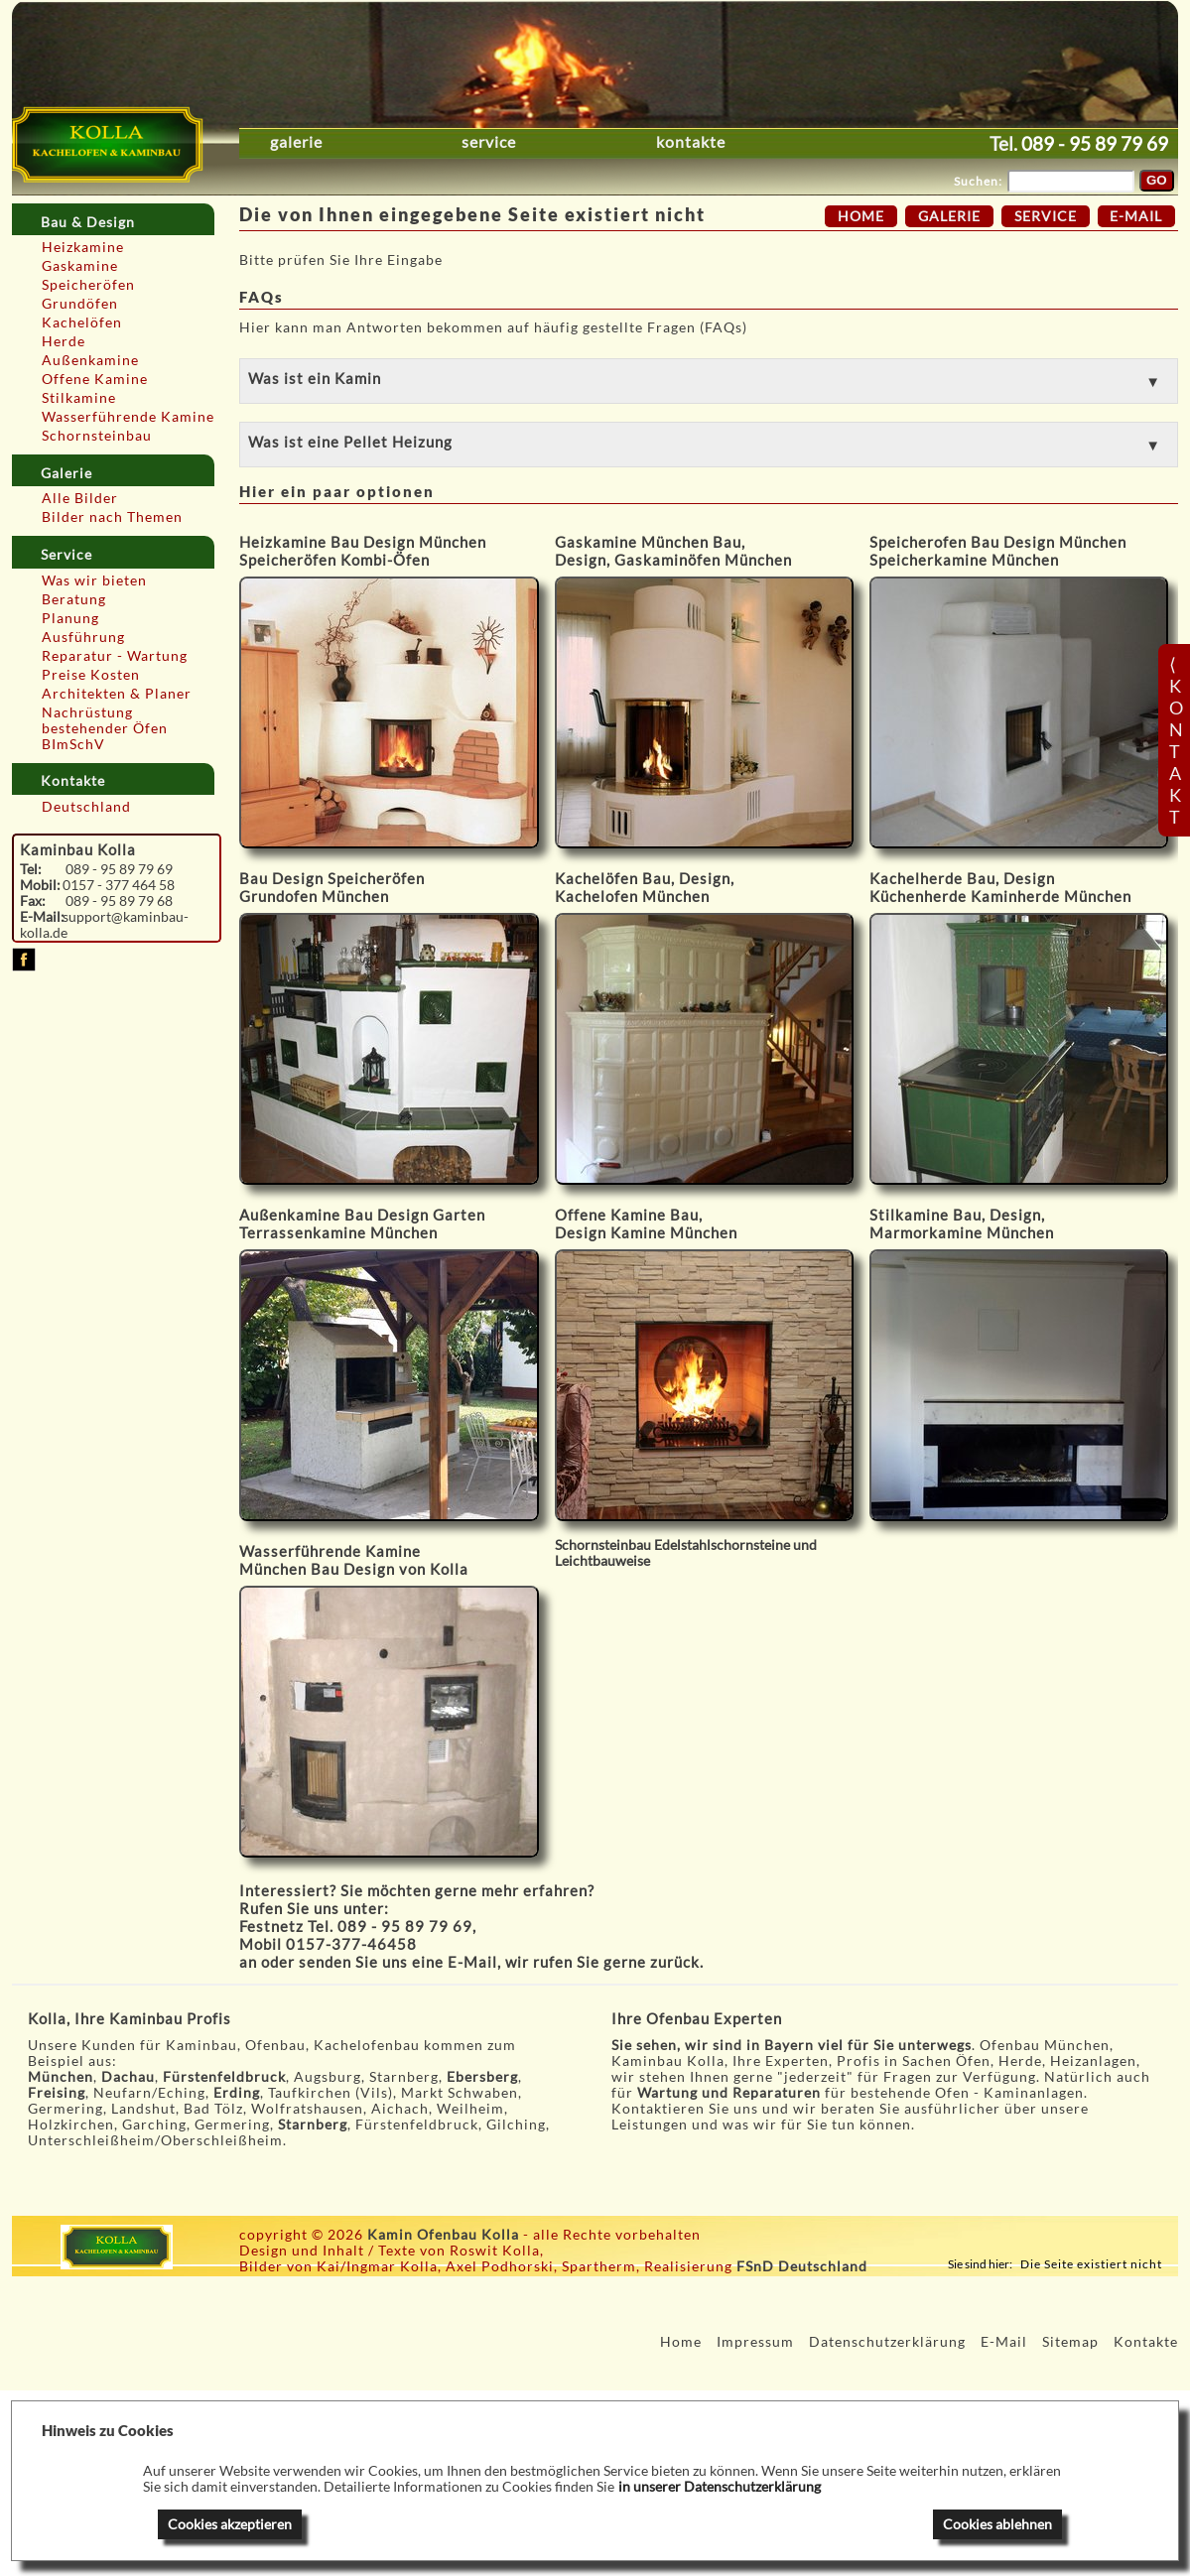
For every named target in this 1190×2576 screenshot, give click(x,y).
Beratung (74, 599)
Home (861, 216)
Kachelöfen (82, 322)
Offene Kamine (95, 379)
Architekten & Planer (117, 694)
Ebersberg (482, 2077)
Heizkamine (83, 247)
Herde (63, 341)
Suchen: (978, 181)
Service (489, 142)
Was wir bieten (94, 580)
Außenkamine (90, 360)
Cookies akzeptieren (230, 2524)
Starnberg (312, 2124)
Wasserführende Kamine (128, 417)
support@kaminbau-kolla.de (105, 925)
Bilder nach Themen (112, 517)
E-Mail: (42, 917)
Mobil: (40, 885)
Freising (56, 2093)
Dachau (128, 2077)
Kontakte (691, 142)
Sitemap (1070, 2342)
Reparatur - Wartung (115, 656)
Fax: (33, 901)
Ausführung (83, 637)
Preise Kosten (91, 675)
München (60, 2077)
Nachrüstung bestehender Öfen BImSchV (105, 728)
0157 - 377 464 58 (119, 885)
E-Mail (472, 1962)
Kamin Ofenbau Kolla (443, 2235)
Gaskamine (80, 266)
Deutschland (86, 807)
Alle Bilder (80, 498)
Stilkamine (79, 398)
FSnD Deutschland (801, 2266)
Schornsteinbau (97, 436)
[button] (708, 381)
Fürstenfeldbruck (224, 2077)
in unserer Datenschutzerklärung (719, 2487)
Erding (236, 2093)
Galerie (296, 142)
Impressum (755, 2342)
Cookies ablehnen (997, 2524)
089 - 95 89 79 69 (1094, 143)
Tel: (31, 869)
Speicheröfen (88, 285)
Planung (70, 618)
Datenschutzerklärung (887, 2342)
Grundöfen (80, 304)
